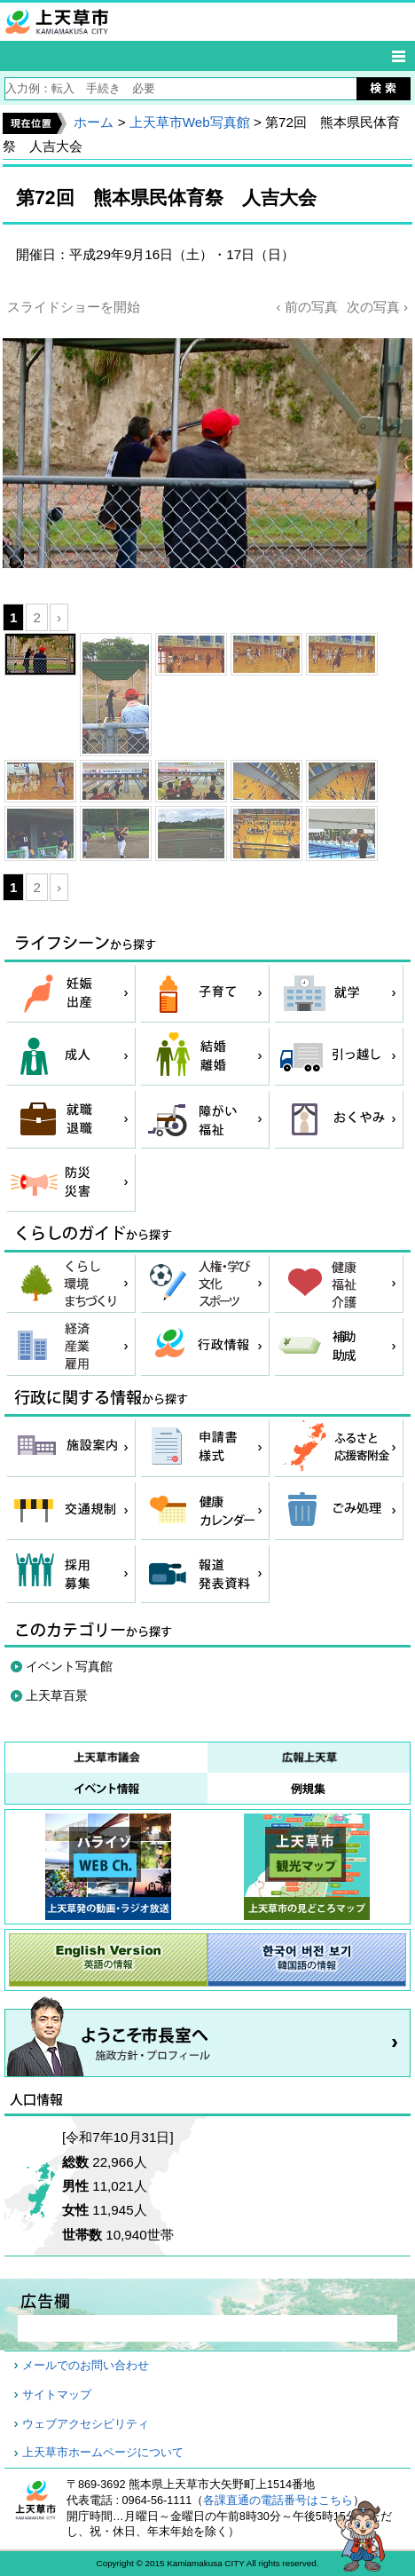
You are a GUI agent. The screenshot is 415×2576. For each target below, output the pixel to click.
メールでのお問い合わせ (85, 2365)
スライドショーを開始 (73, 306)
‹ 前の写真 (306, 306)
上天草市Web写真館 (189, 122)
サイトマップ (56, 2395)
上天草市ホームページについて (103, 2452)
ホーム (94, 122)
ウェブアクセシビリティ (85, 2424)
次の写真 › (377, 306)
